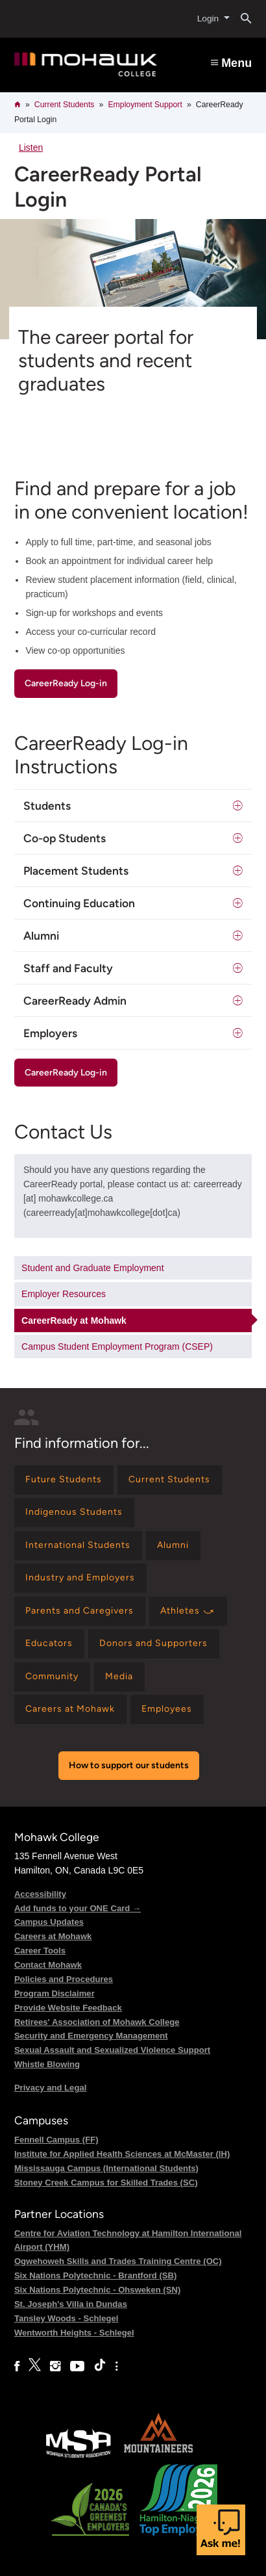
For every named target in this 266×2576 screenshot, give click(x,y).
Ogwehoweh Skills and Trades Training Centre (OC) (118, 2261)
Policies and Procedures (63, 1979)
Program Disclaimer (54, 1993)
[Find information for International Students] (78, 1545)
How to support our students (129, 1765)
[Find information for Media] (119, 1677)
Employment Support (145, 104)
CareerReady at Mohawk (74, 1320)
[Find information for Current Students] (169, 1480)
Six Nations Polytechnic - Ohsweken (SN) (97, 2290)
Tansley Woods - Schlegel (66, 2318)
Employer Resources (63, 1294)
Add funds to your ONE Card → (77, 1908)
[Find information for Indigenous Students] (74, 1512)
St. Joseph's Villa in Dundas (70, 2304)
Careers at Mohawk (53, 1936)
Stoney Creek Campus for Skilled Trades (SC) (106, 2182)
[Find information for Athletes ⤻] (188, 1611)
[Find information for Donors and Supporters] (153, 1643)
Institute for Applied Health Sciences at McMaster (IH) (122, 2154)
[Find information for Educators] (49, 1643)
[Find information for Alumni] (173, 1545)
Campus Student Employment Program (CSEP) (117, 1346)
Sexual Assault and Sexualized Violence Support (112, 2050)
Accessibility (40, 1894)
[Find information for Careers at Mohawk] (70, 1709)
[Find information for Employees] (167, 1709)
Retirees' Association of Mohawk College (97, 2022)
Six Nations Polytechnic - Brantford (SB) (95, 2275)
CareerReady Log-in (66, 683)
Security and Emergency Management (91, 2036)
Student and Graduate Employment (92, 1268)
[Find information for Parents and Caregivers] (79, 1611)
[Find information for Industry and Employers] (80, 1578)
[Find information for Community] (52, 1677)
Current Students (64, 104)
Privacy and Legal (50, 2088)
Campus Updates (49, 1922)
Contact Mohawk (48, 1965)
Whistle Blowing (47, 2064)
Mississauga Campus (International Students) (106, 2168)
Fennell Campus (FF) (56, 2140)
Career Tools (40, 1950)
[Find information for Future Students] (64, 1480)
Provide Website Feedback (68, 2008)
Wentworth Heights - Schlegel (74, 2333)
